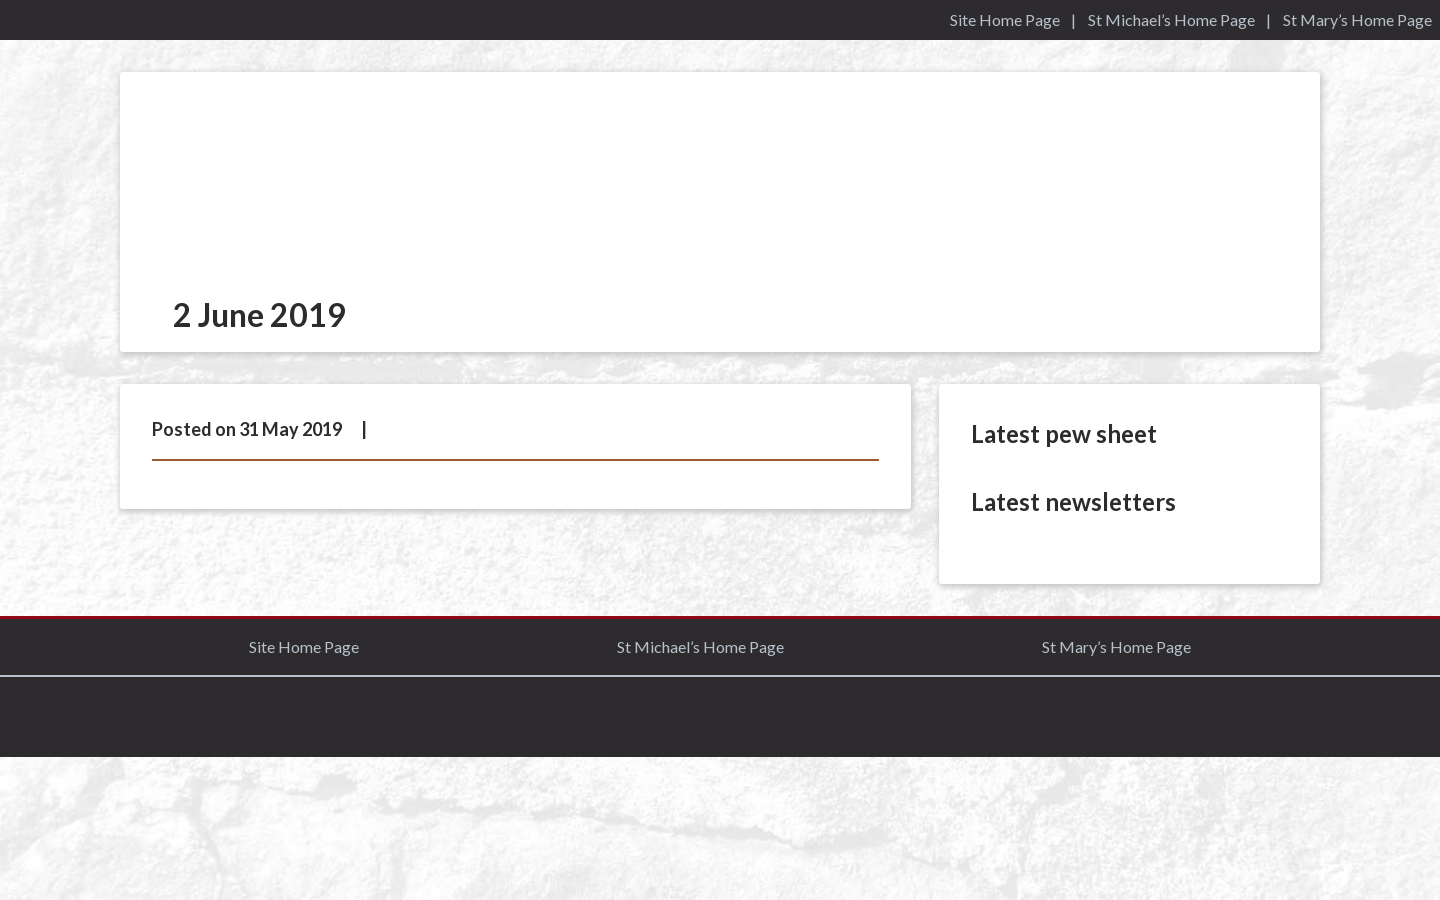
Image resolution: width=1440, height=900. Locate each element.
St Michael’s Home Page (1171, 19)
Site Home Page (1005, 19)
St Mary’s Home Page (1357, 19)
